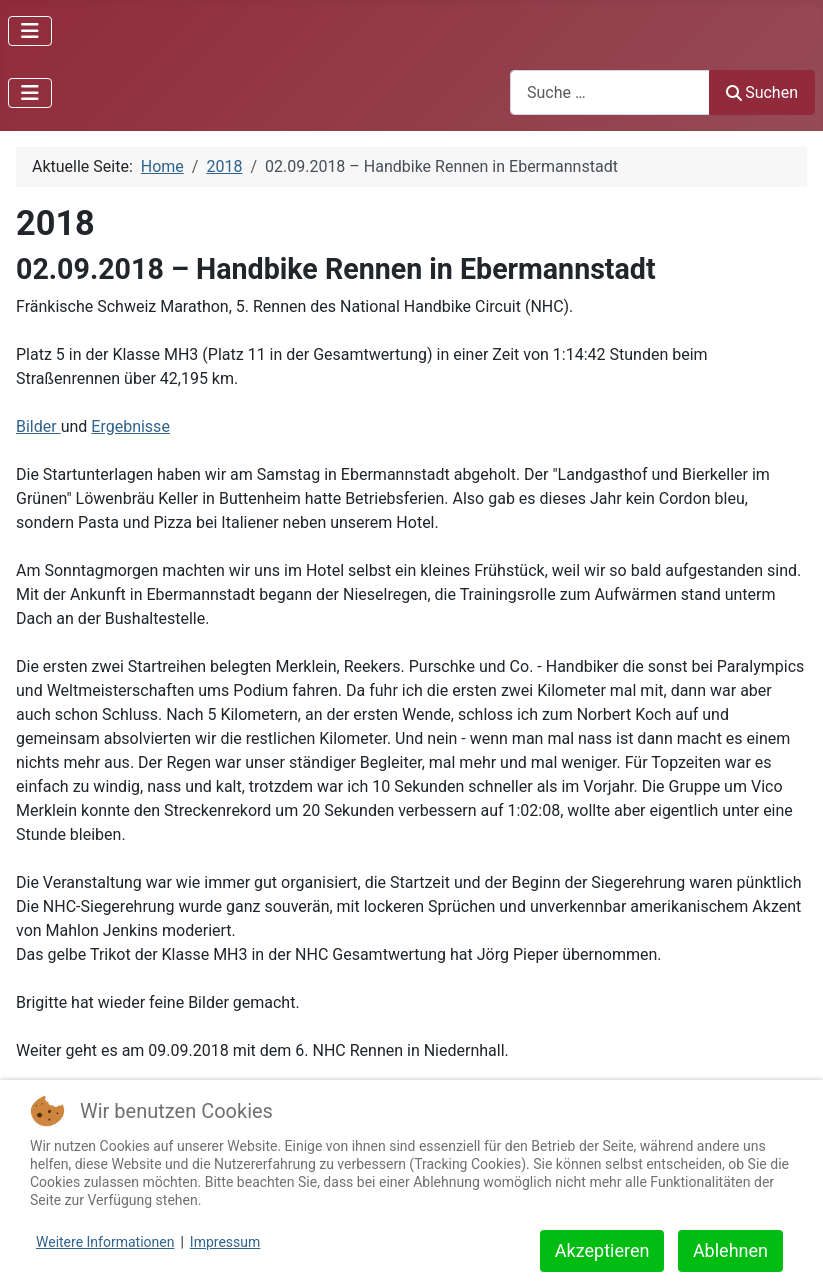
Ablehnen (730, 1250)
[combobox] (610, 92)
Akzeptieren (602, 1250)
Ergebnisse (130, 426)
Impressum (225, 1242)
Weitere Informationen (105, 1242)
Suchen (762, 92)
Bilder (38, 426)
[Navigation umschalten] (30, 31)
